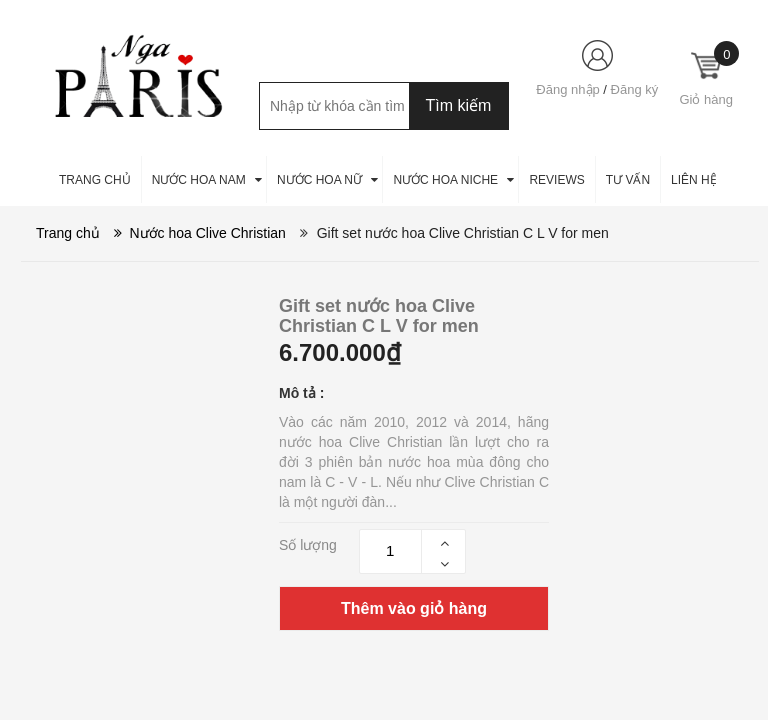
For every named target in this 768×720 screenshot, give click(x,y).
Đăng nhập (567, 89)
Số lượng (308, 545)
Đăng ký (635, 89)
